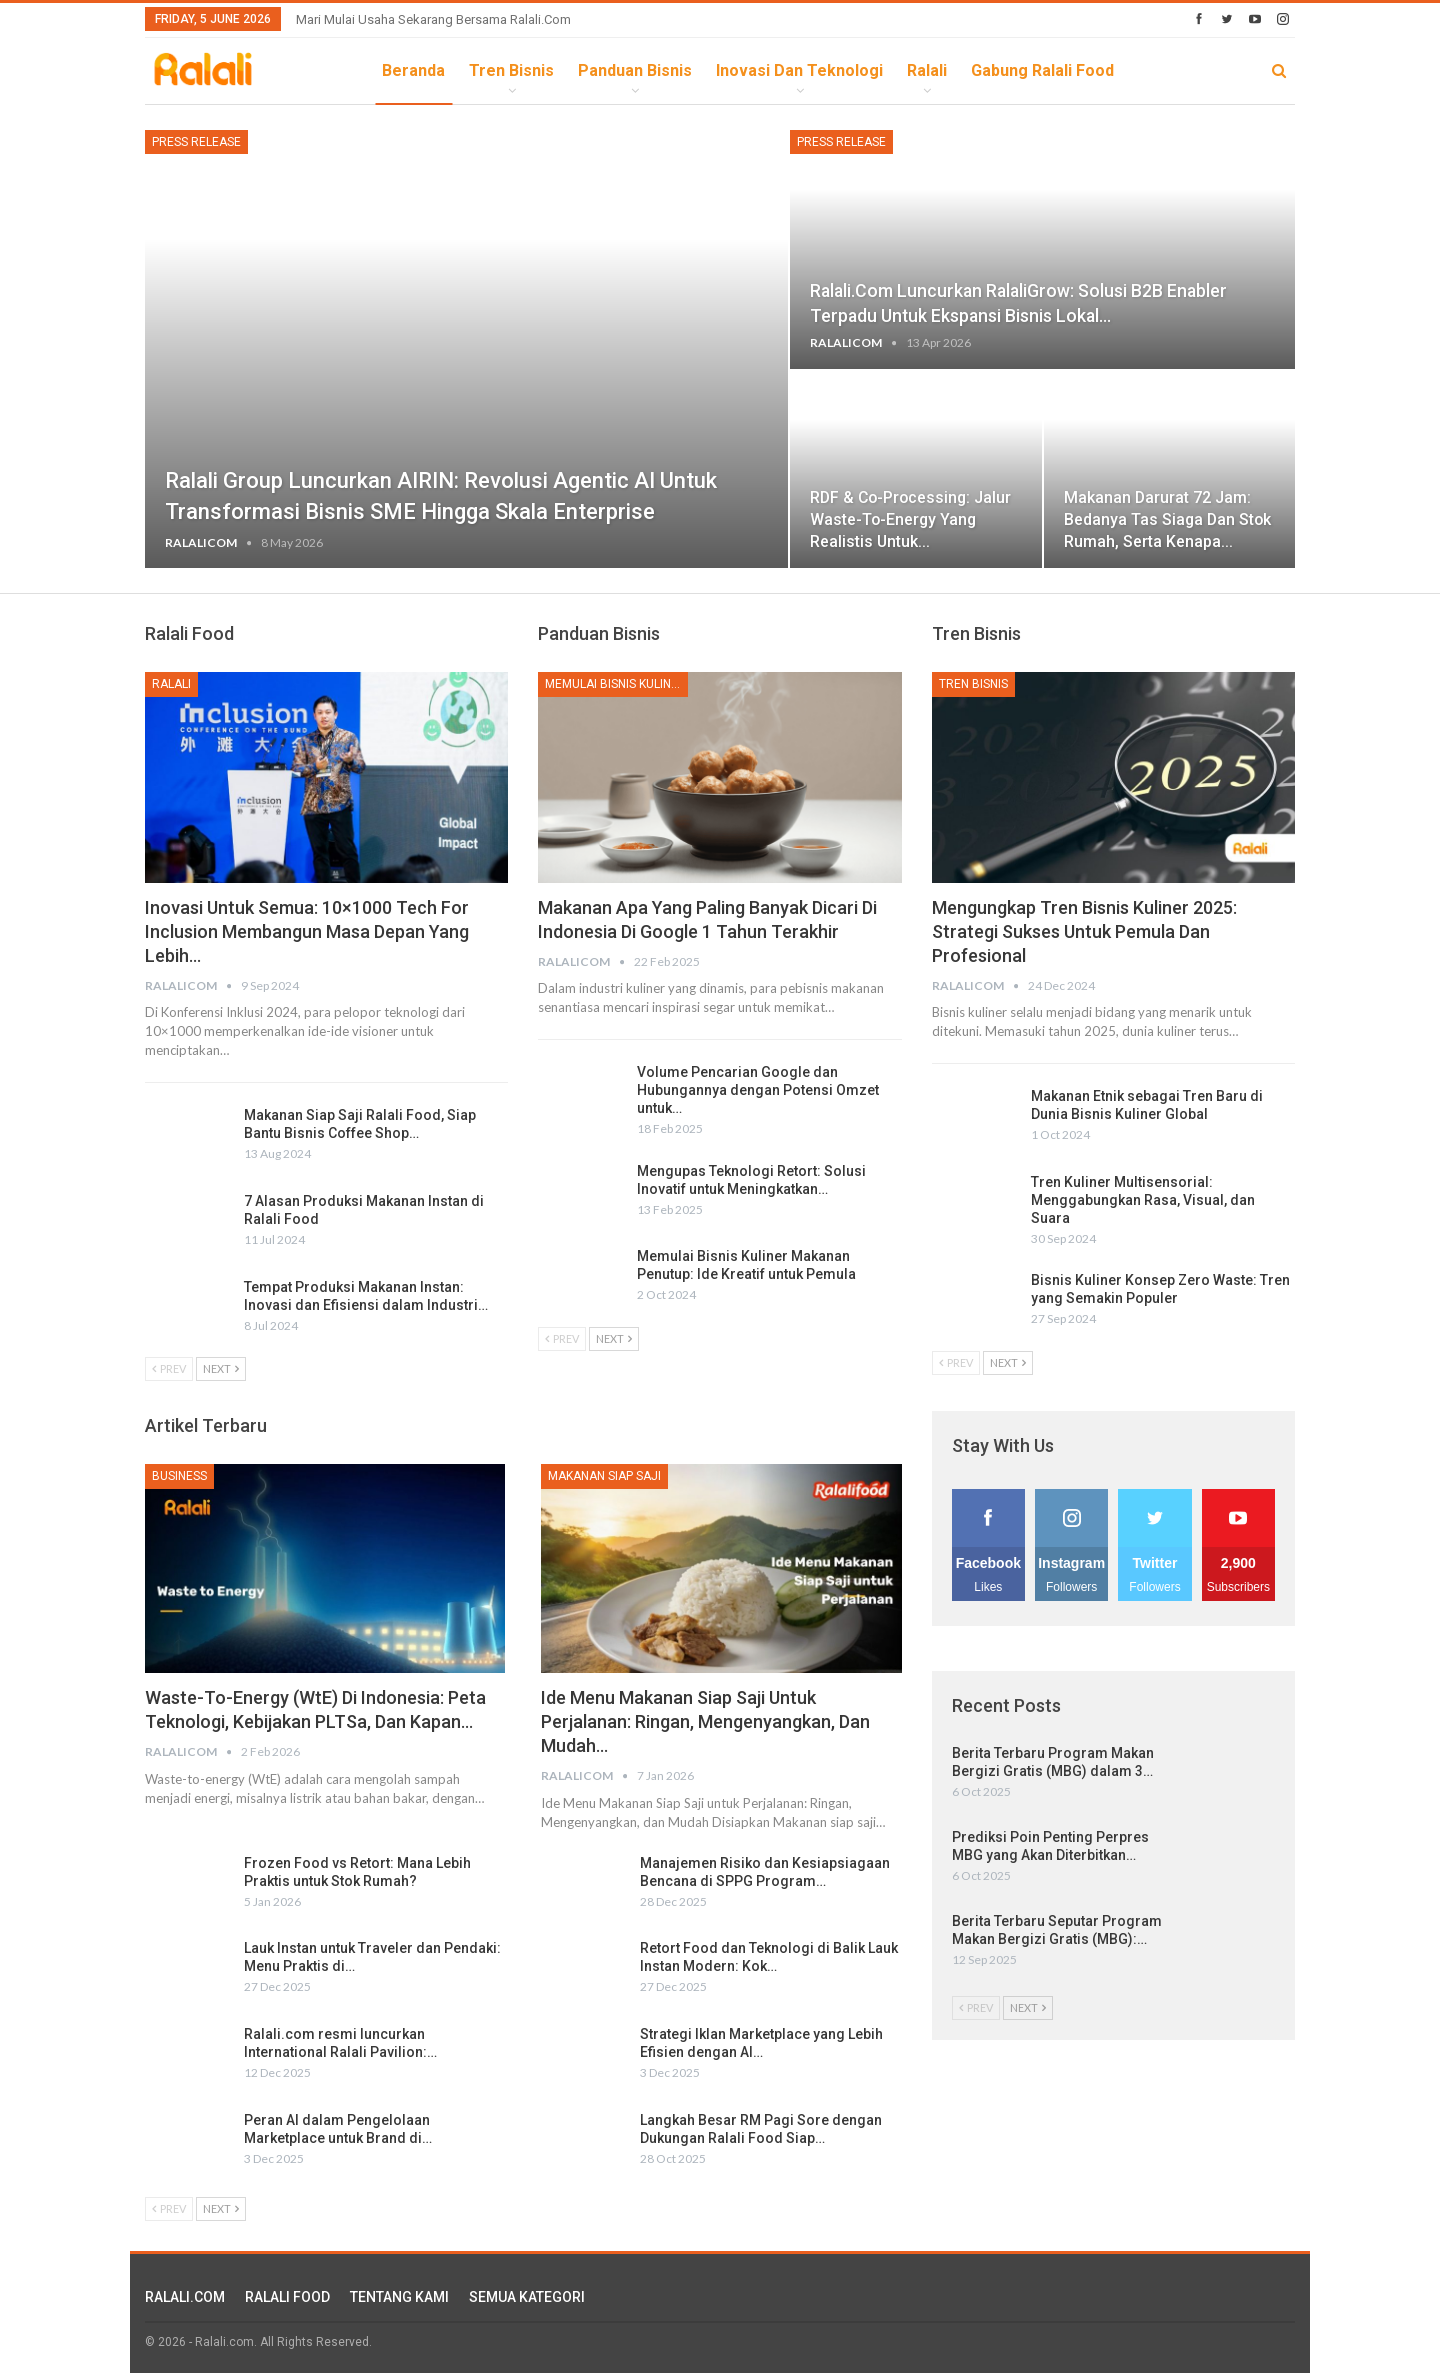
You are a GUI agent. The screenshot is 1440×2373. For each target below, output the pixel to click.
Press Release (196, 142)
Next (221, 1368)
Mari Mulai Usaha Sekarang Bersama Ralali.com (433, 19)
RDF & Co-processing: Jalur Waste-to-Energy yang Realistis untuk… (910, 519)
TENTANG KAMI (399, 2297)
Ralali (927, 70)
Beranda (413, 70)
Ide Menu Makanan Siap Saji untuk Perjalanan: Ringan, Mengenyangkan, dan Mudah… (705, 1721)
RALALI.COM (185, 2297)
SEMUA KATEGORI (527, 2297)
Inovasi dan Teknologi (799, 70)
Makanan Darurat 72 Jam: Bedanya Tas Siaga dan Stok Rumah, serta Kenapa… (1167, 519)
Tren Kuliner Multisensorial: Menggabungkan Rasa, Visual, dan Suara (1143, 1200)
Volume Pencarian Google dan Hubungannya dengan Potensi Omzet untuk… (758, 1090)
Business (179, 1476)
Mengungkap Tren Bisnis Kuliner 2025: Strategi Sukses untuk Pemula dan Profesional (1084, 931)
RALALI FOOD (287, 2297)
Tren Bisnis (511, 70)
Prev (169, 1368)
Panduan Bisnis (635, 70)
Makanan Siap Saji (604, 1476)
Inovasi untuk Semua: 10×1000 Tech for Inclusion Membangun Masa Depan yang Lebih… (307, 931)
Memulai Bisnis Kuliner (615, 684)
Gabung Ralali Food (1042, 70)
